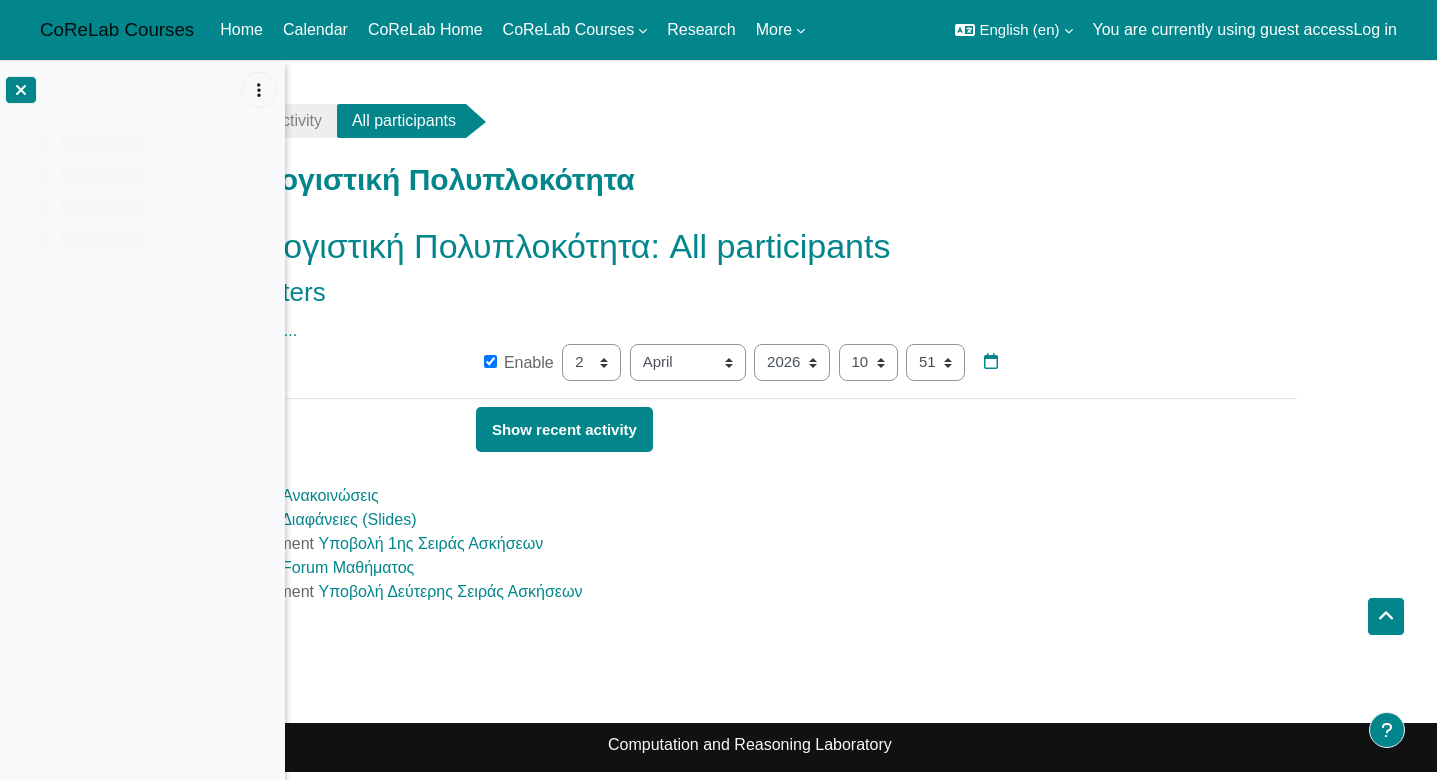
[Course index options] (259, 90)
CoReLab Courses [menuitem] (569, 29)
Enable (630, 362)
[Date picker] (1103, 363)
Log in (1375, 29)
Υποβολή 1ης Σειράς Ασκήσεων (542, 543)
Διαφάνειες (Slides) (459, 519)
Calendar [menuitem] (315, 29)
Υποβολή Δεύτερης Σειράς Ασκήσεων (562, 591)
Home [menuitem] (241, 29)
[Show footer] (1387, 730)
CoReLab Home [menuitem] (425, 29)
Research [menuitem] (701, 29)
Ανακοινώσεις (441, 495)
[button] (1013, 30)
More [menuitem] (774, 29)
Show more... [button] (361, 330)
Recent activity (381, 120)
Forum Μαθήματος (459, 567)
